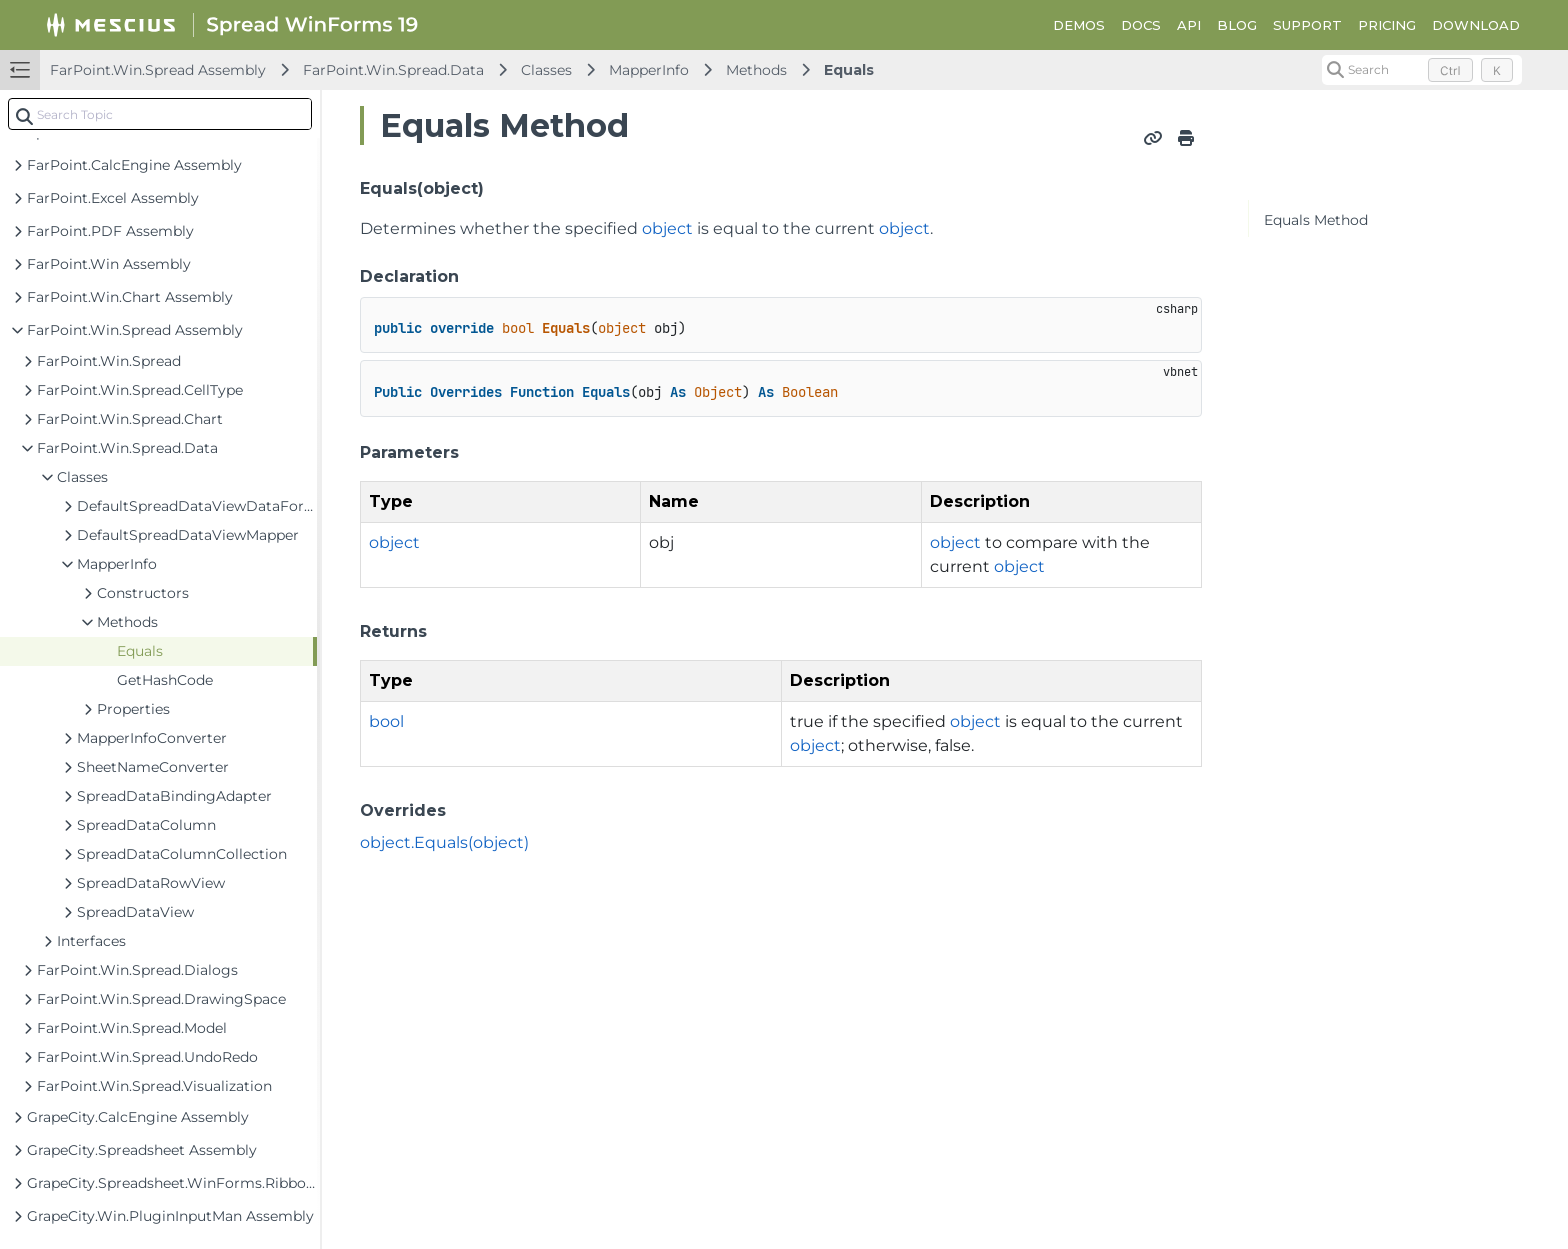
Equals (849, 70)
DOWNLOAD (1476, 25)
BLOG (1237, 25)
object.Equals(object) (444, 842)
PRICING (1387, 25)
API (1189, 25)
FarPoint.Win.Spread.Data (393, 70)
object (667, 228)
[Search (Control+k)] (1422, 70)
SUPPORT (1307, 25)
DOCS (1141, 25)
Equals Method (1316, 220)
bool (386, 721)
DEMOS (1079, 25)
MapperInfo (649, 70)
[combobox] (160, 114)
